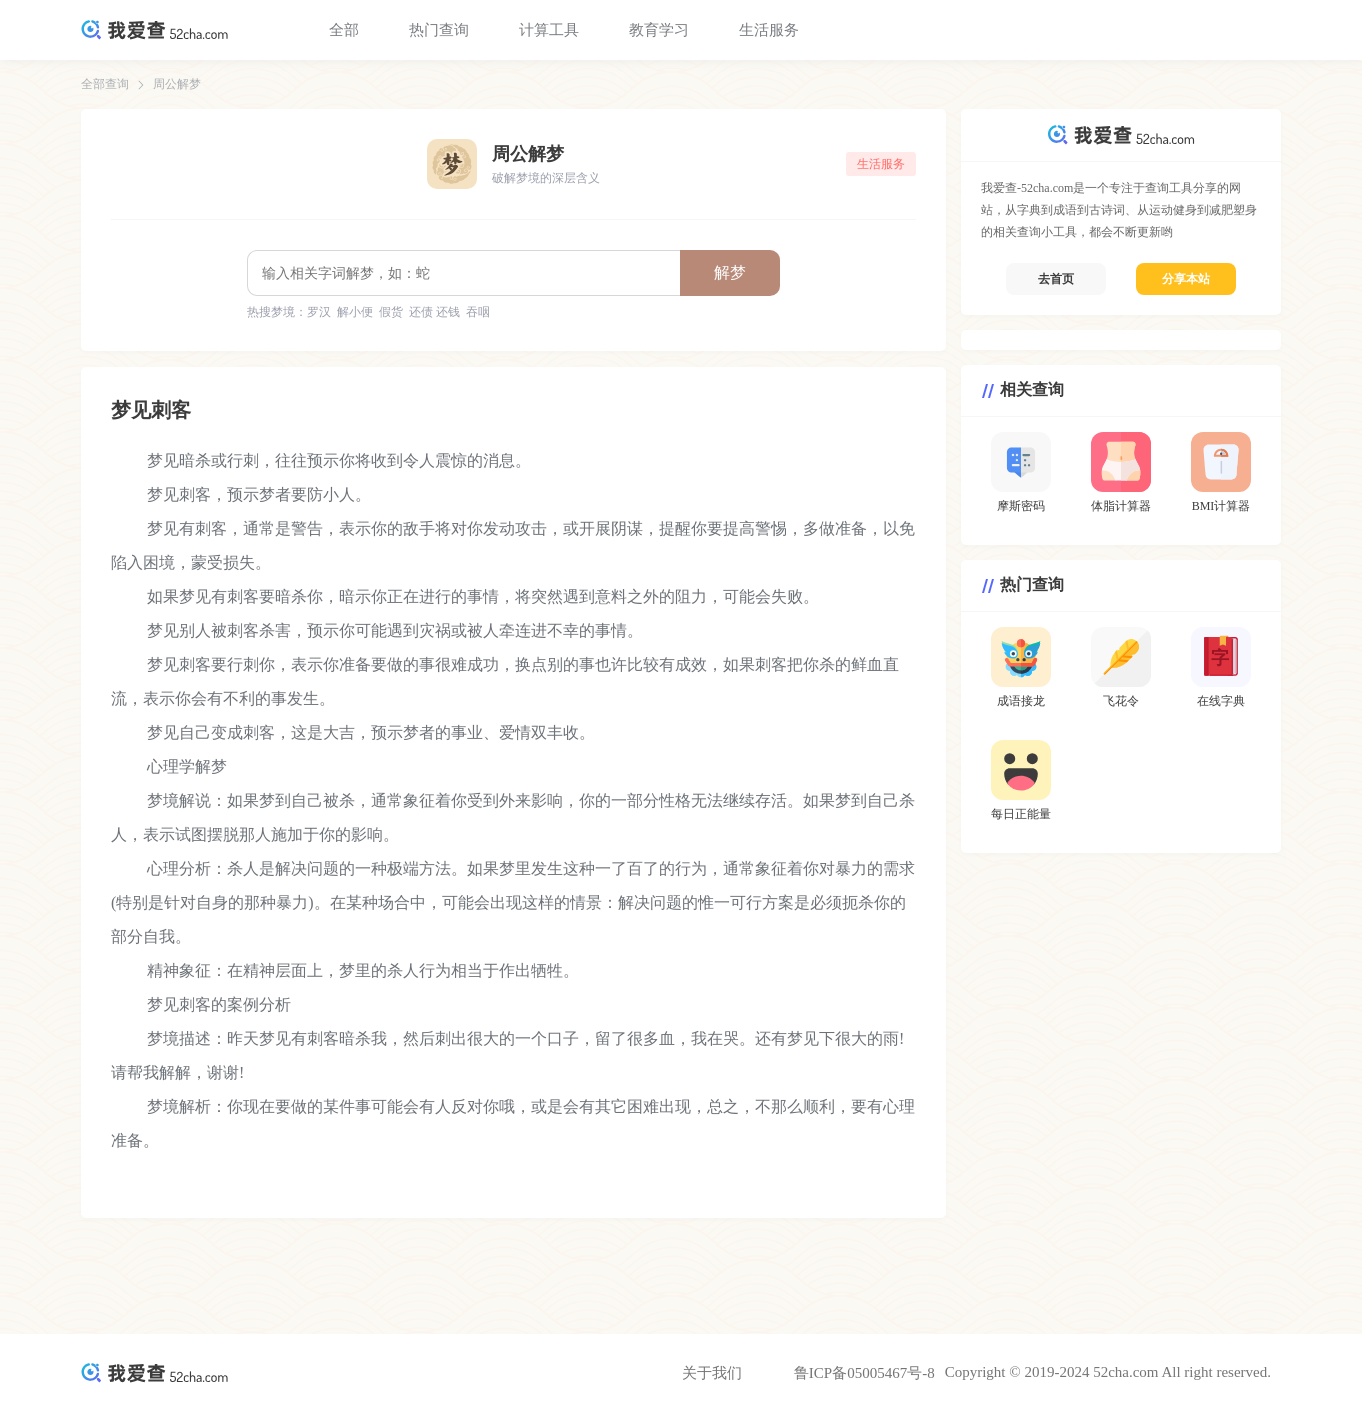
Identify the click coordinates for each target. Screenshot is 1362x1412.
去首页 (1056, 279)
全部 (344, 30)
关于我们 (712, 1373)
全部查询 (105, 84)
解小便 (355, 312)
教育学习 (659, 30)
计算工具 (549, 30)
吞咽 (478, 312)
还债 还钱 (434, 312)
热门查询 (439, 30)
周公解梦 (177, 84)
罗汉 (319, 312)
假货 (391, 312)
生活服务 (769, 30)
